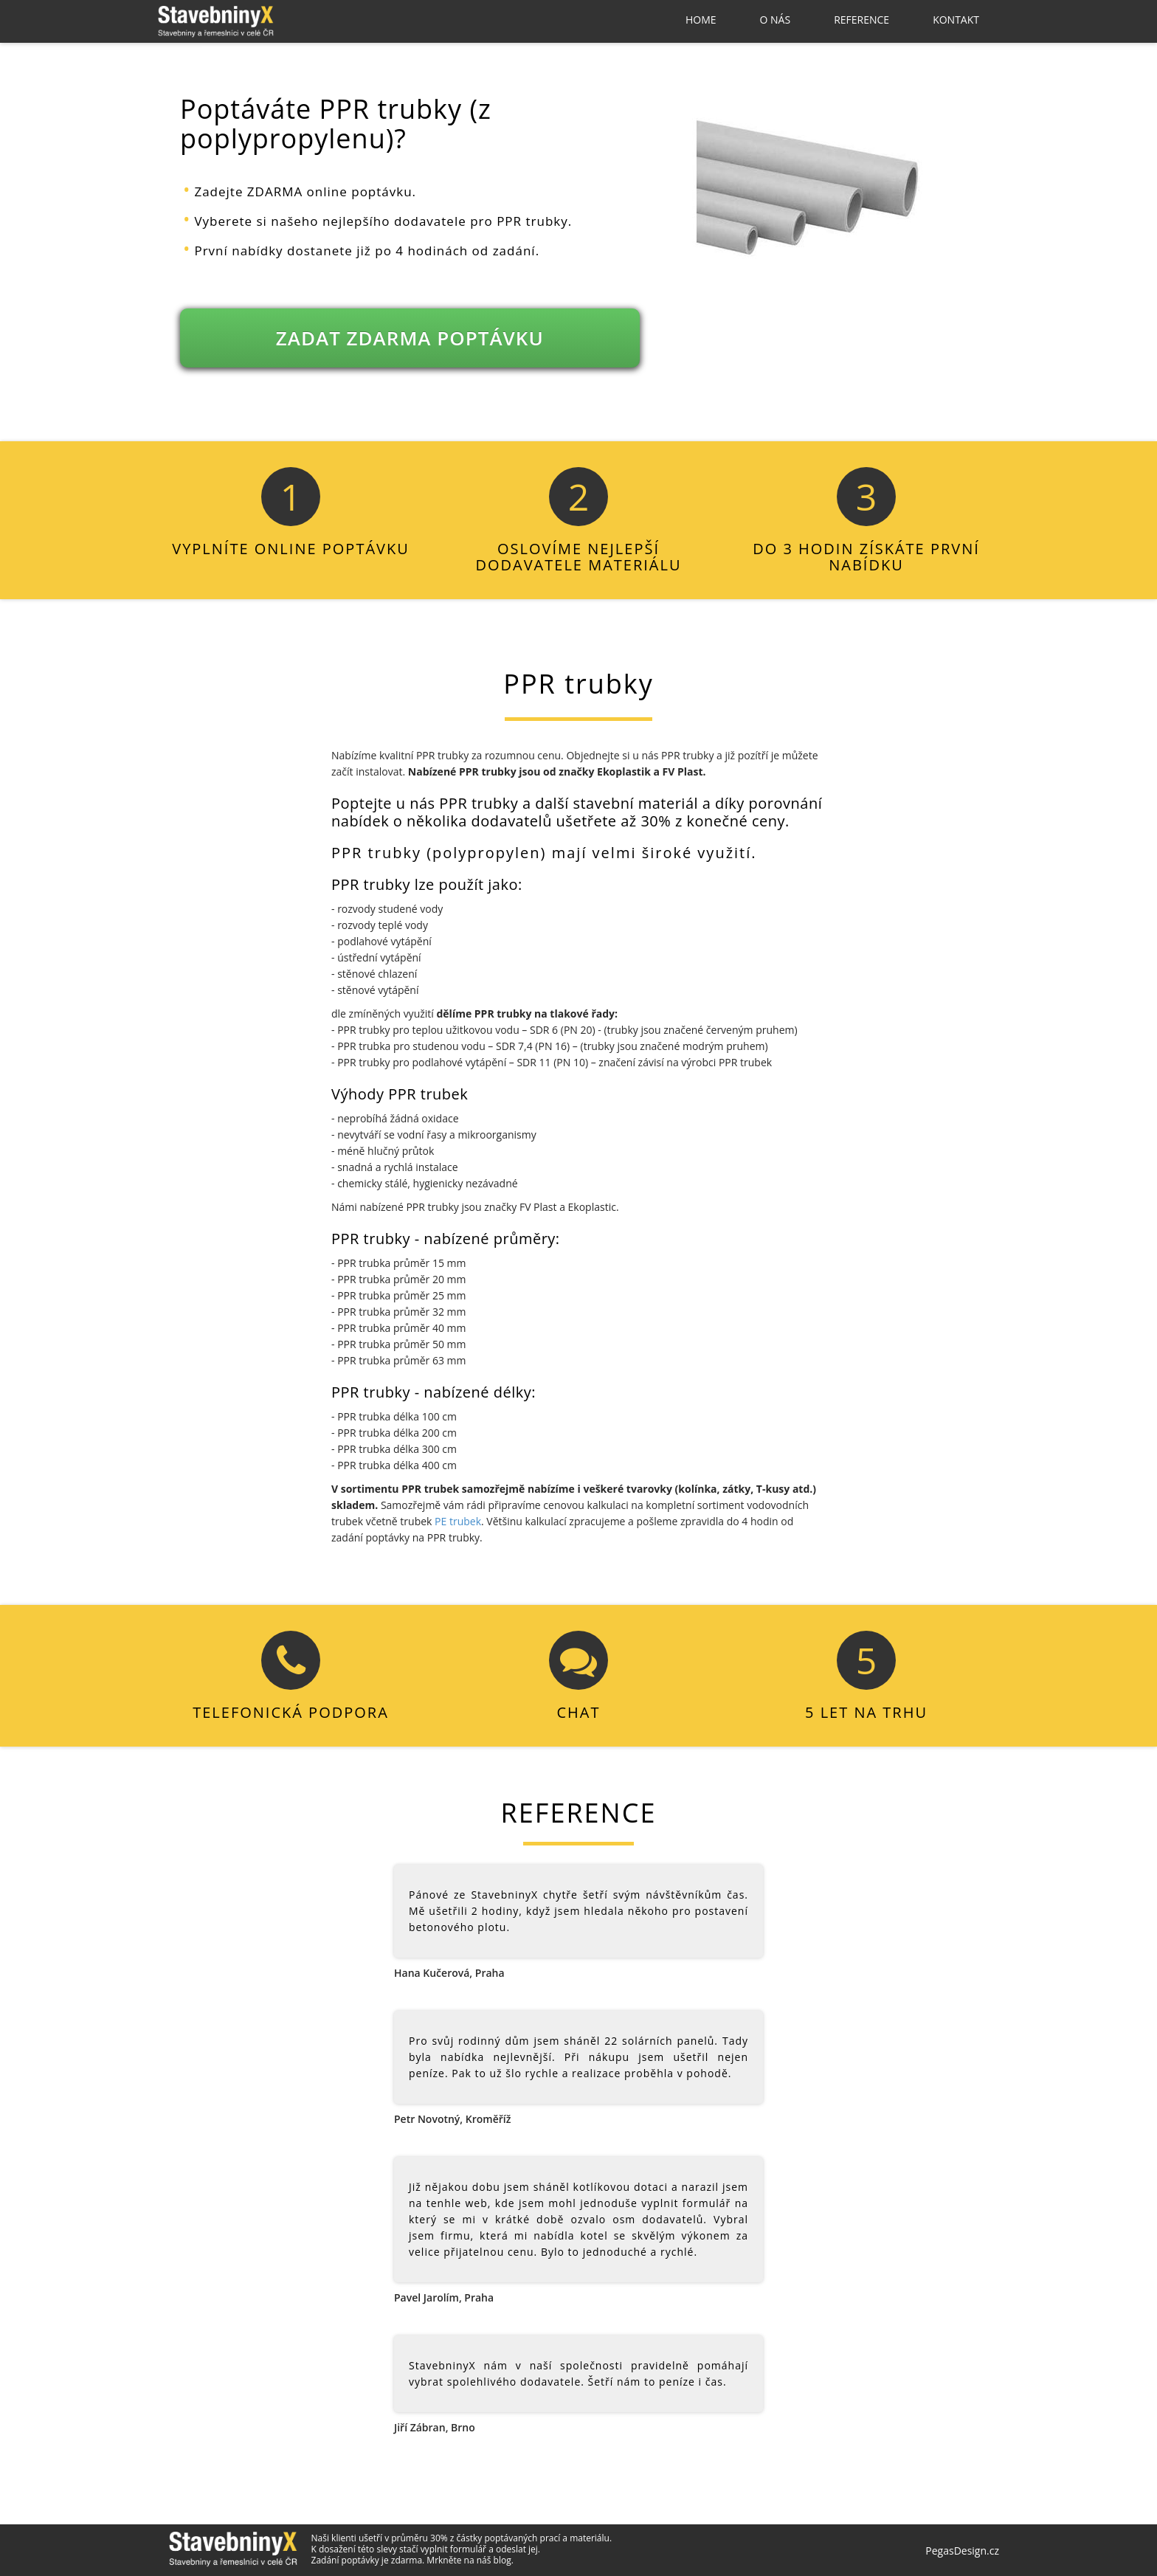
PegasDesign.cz (962, 2551)
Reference (861, 20)
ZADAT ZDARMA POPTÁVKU (410, 338)
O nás (775, 20)
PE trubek (458, 1521)
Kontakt (956, 20)
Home (700, 20)
